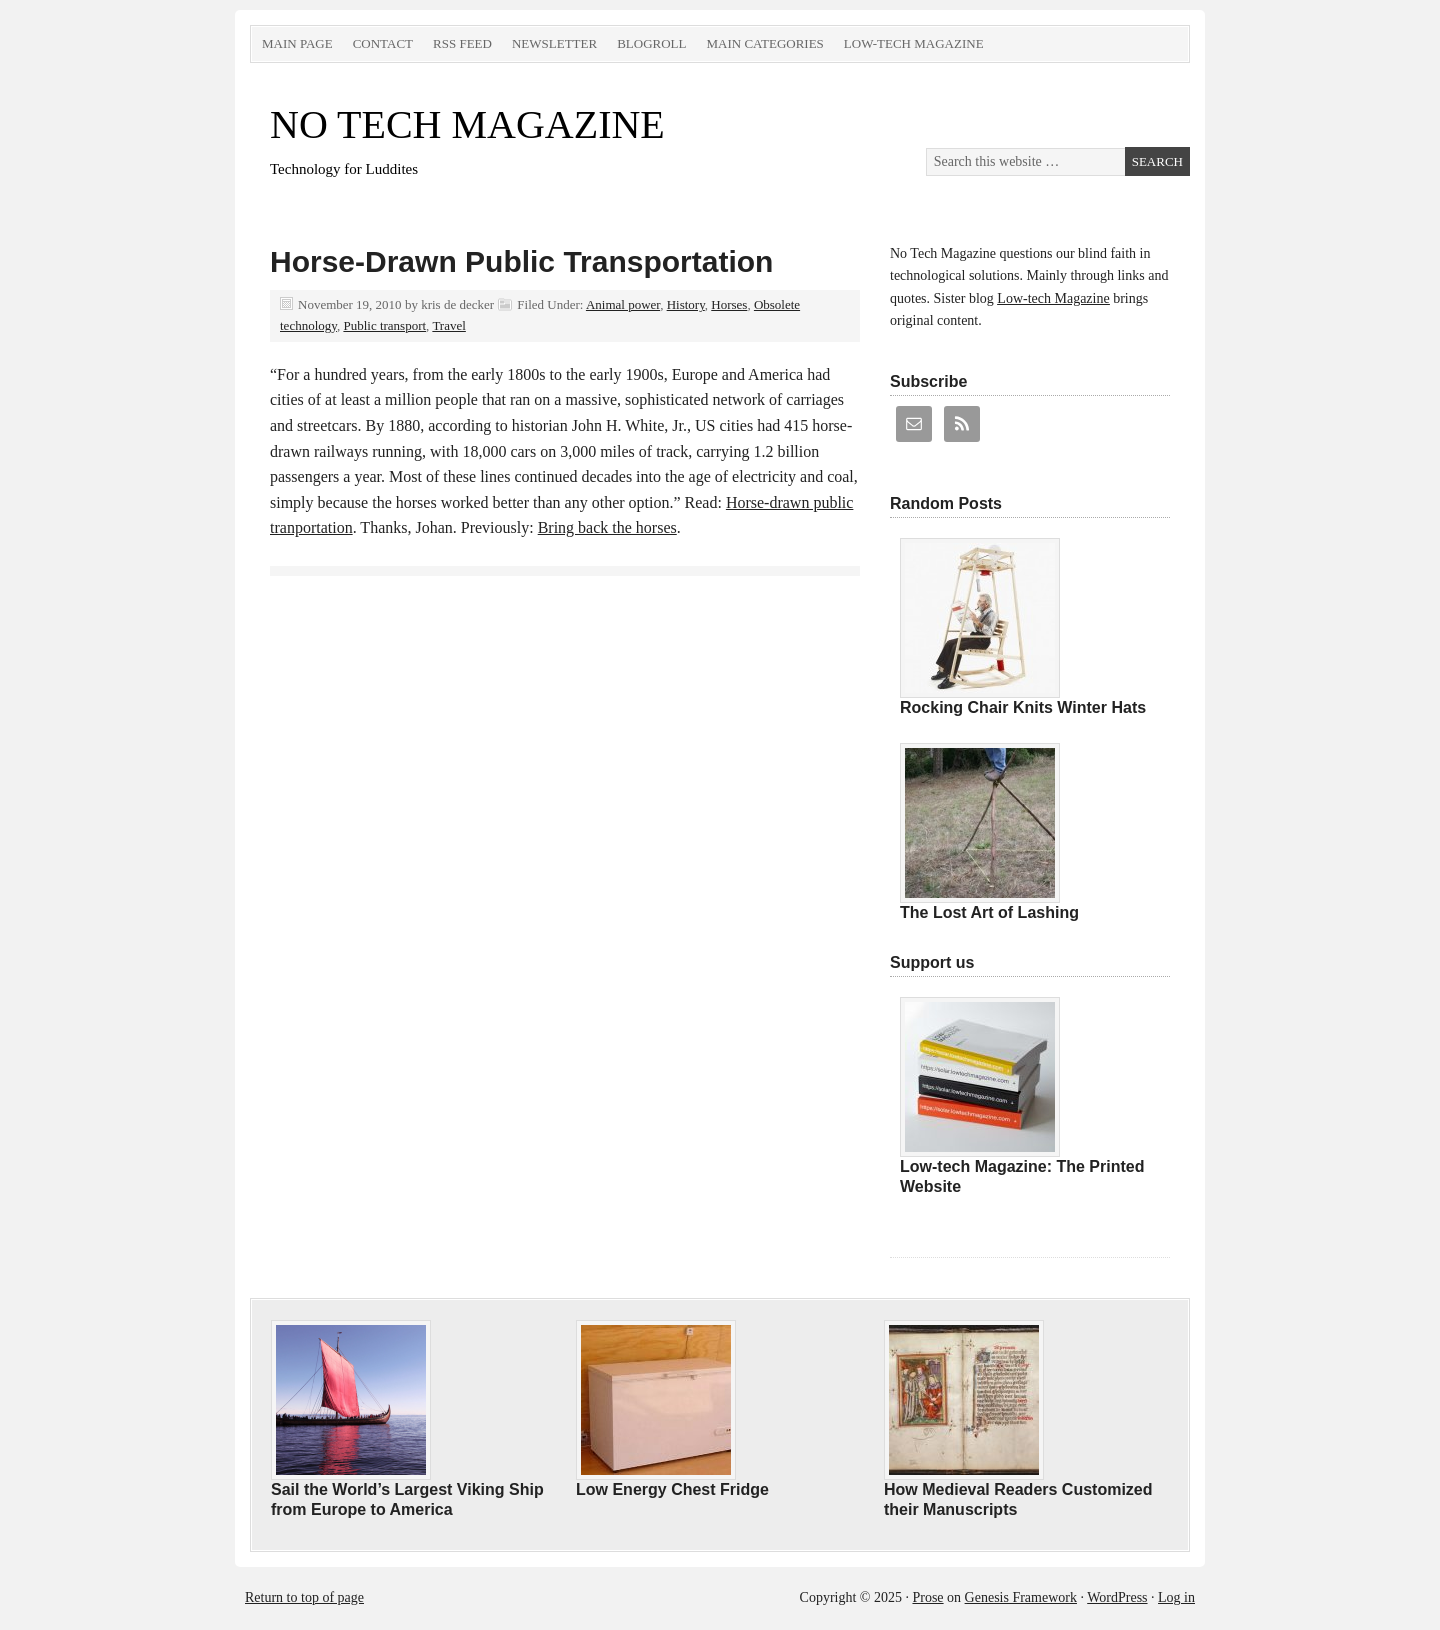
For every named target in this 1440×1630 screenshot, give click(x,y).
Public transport (384, 325)
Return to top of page (304, 1597)
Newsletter (554, 43)
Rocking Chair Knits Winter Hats (1023, 707)
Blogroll (651, 43)
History (686, 304)
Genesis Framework (1021, 1597)
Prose (927, 1597)
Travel (448, 325)
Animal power (623, 304)
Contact (383, 43)
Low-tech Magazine (914, 43)
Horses (729, 304)
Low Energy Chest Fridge (672, 1489)
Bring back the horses (607, 527)
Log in (1176, 1597)
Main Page (297, 43)
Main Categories (764, 43)
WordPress (1117, 1597)
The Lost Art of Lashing (989, 912)
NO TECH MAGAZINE (467, 124)
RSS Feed (462, 43)
